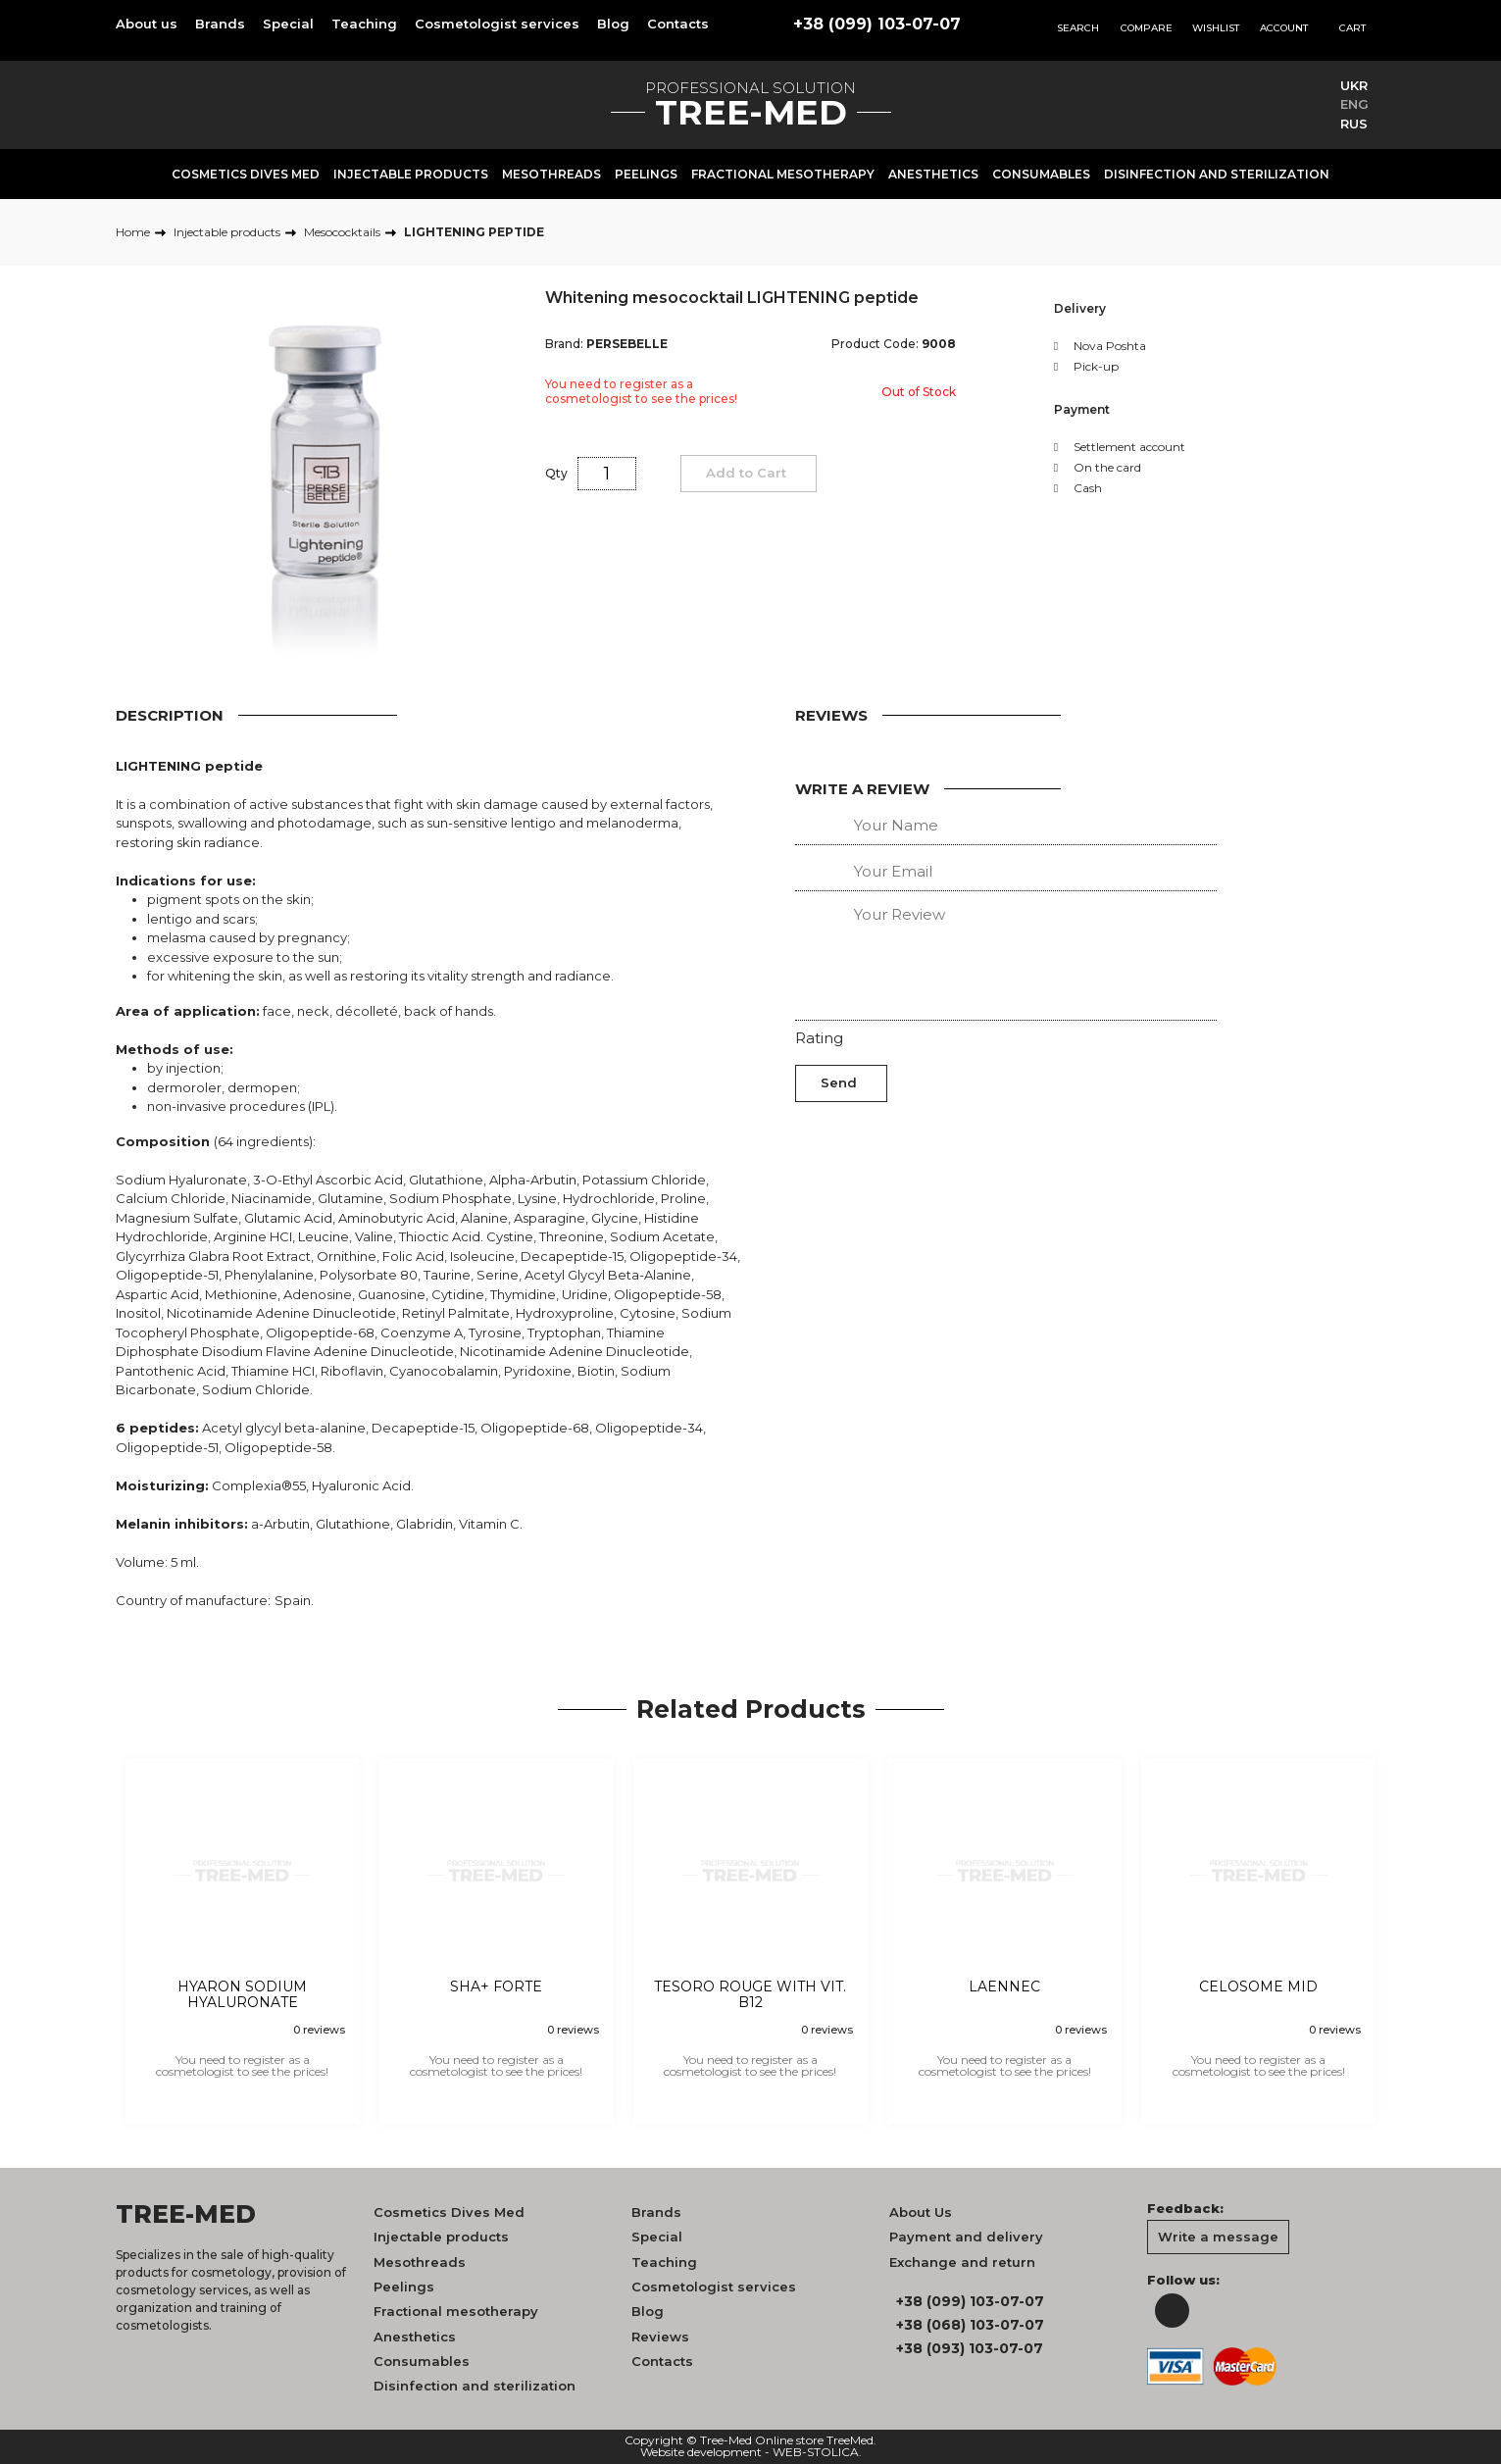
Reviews (660, 2336)
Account (1284, 28)
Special (288, 23)
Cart (1352, 28)
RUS (1354, 123)
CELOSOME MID (1258, 1987)
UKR (1354, 85)
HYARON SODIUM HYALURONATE (242, 1995)
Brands (220, 23)
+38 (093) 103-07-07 (969, 2348)
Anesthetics (933, 174)
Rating (819, 1038)
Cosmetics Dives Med (246, 174)
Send (839, 1082)
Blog (613, 23)
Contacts (678, 23)
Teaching (364, 23)
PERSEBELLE (627, 343)
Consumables (1041, 174)
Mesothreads (551, 174)
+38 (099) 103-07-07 (877, 24)
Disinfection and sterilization (1216, 174)
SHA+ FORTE (496, 1987)
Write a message (1218, 2236)
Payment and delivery (966, 2236)
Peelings (646, 174)
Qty (556, 473)
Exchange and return (962, 2262)
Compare (1147, 28)
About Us (920, 2212)
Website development (701, 2452)
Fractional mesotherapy (783, 174)
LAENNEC (1004, 1987)
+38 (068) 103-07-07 (970, 2325)
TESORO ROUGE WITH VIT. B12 (750, 1995)
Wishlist (1215, 28)
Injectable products (410, 174)
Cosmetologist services (497, 23)
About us (146, 23)
